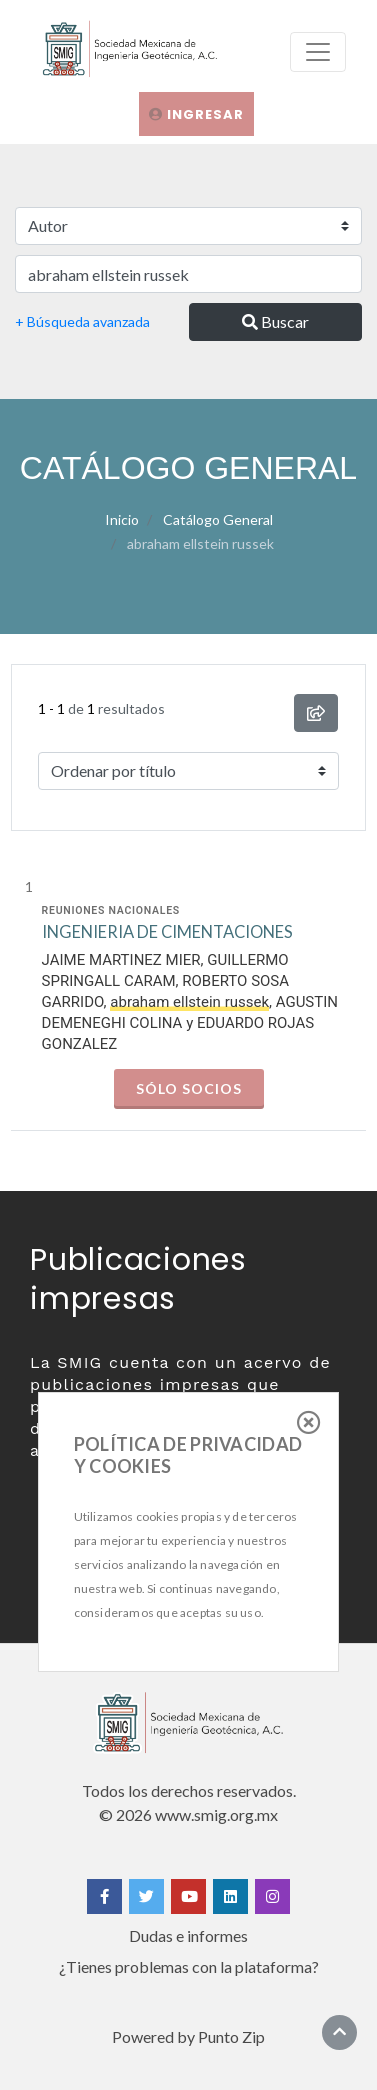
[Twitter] (146, 1896)
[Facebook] (104, 1896)
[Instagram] (272, 1896)
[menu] (318, 52)
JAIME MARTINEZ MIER (121, 960)
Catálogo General (218, 519)
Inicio (122, 519)
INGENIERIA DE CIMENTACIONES (167, 932)
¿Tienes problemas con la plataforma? (189, 1966)
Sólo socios (189, 1088)
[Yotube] (188, 1896)
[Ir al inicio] (339, 2031)
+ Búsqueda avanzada (82, 321)
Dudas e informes (188, 1935)
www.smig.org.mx (216, 1814)
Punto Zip (231, 2036)
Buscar (275, 321)
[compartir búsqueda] (316, 713)
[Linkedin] (230, 1896)
